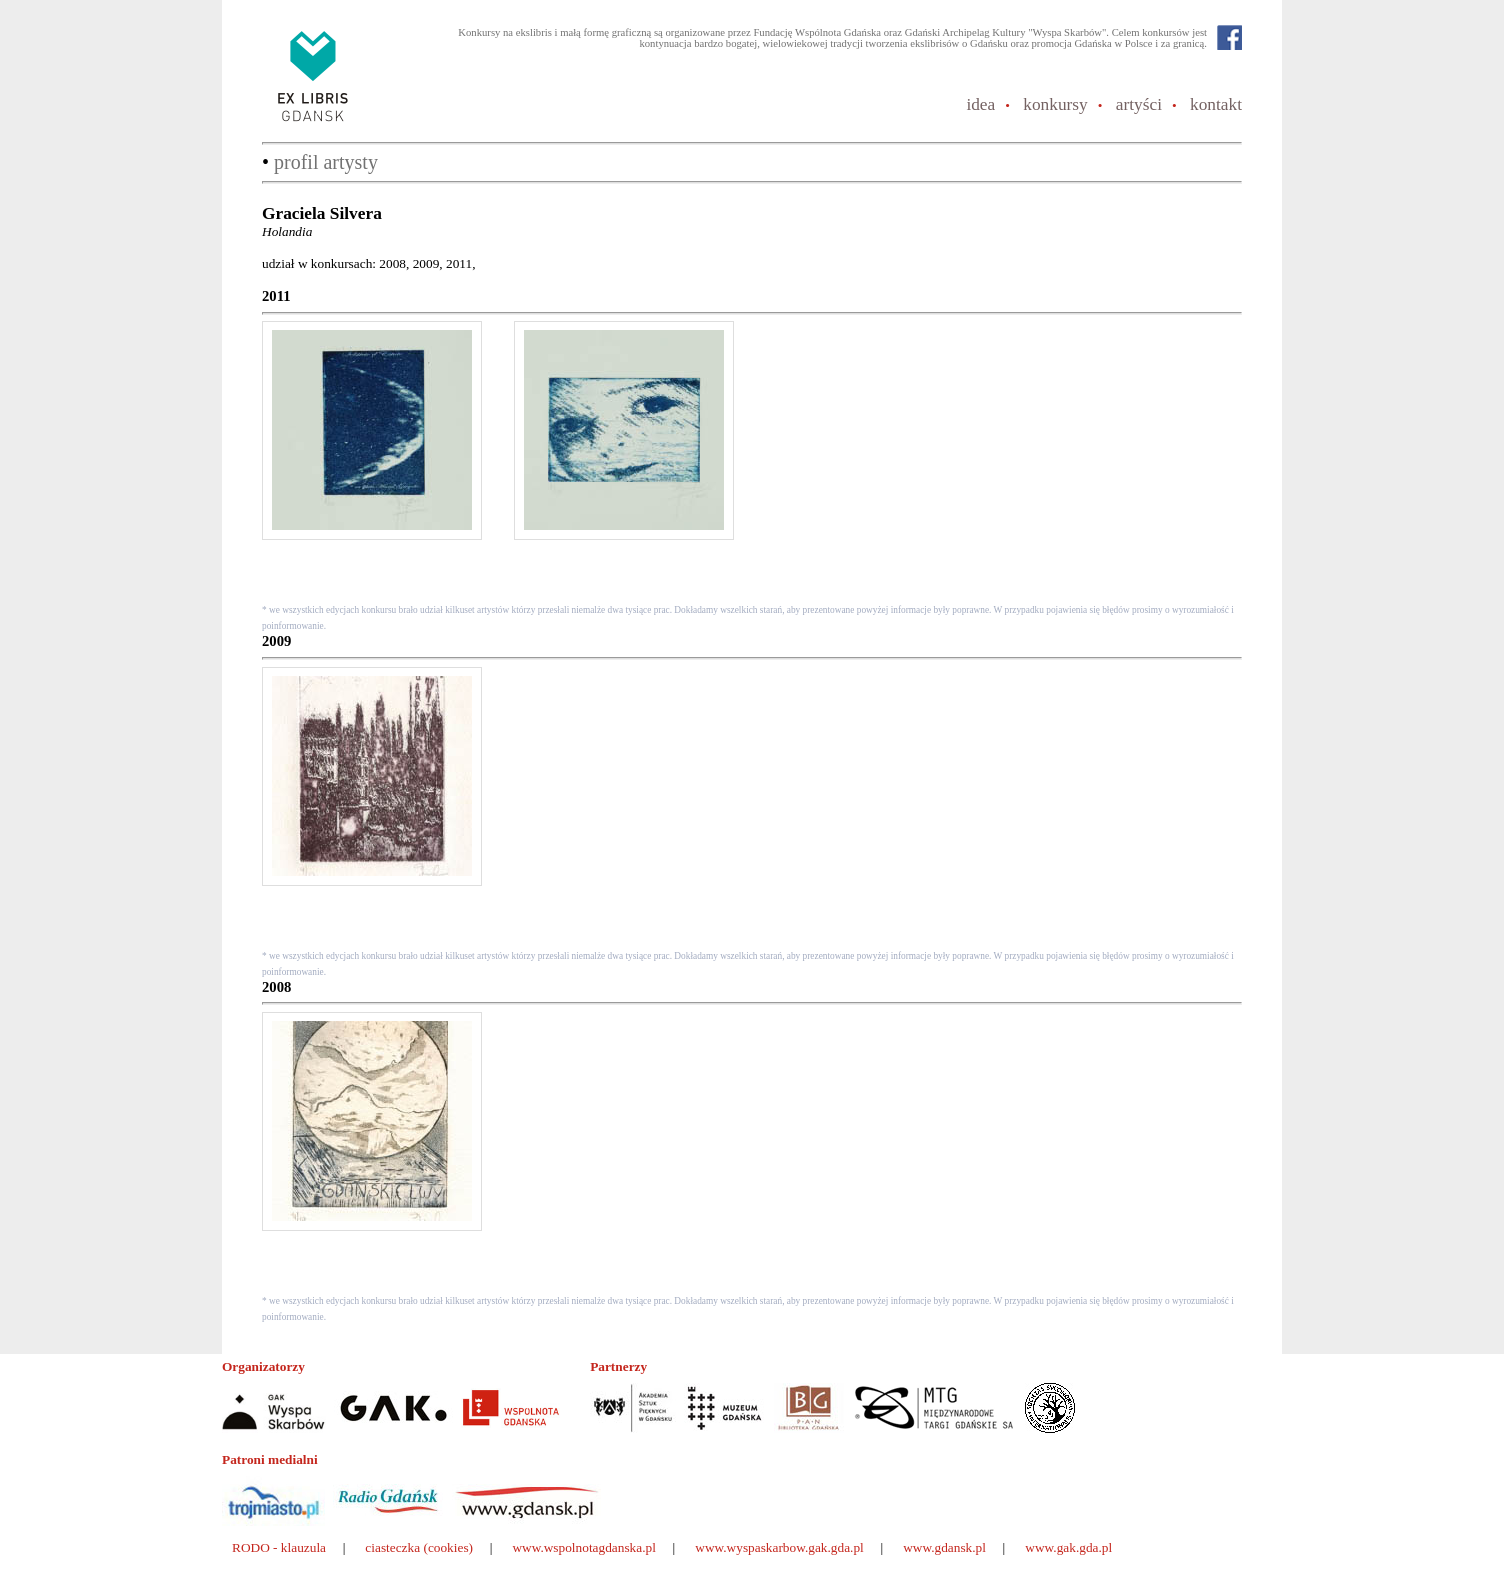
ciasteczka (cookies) (419, 1547)
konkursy (1055, 104)
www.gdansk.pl (944, 1547)
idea (980, 104)
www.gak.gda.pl (1068, 1547)
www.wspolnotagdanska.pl (584, 1547)
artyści (1139, 104)
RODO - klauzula (279, 1547)
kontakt (1216, 104)
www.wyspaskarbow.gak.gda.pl (779, 1547)
